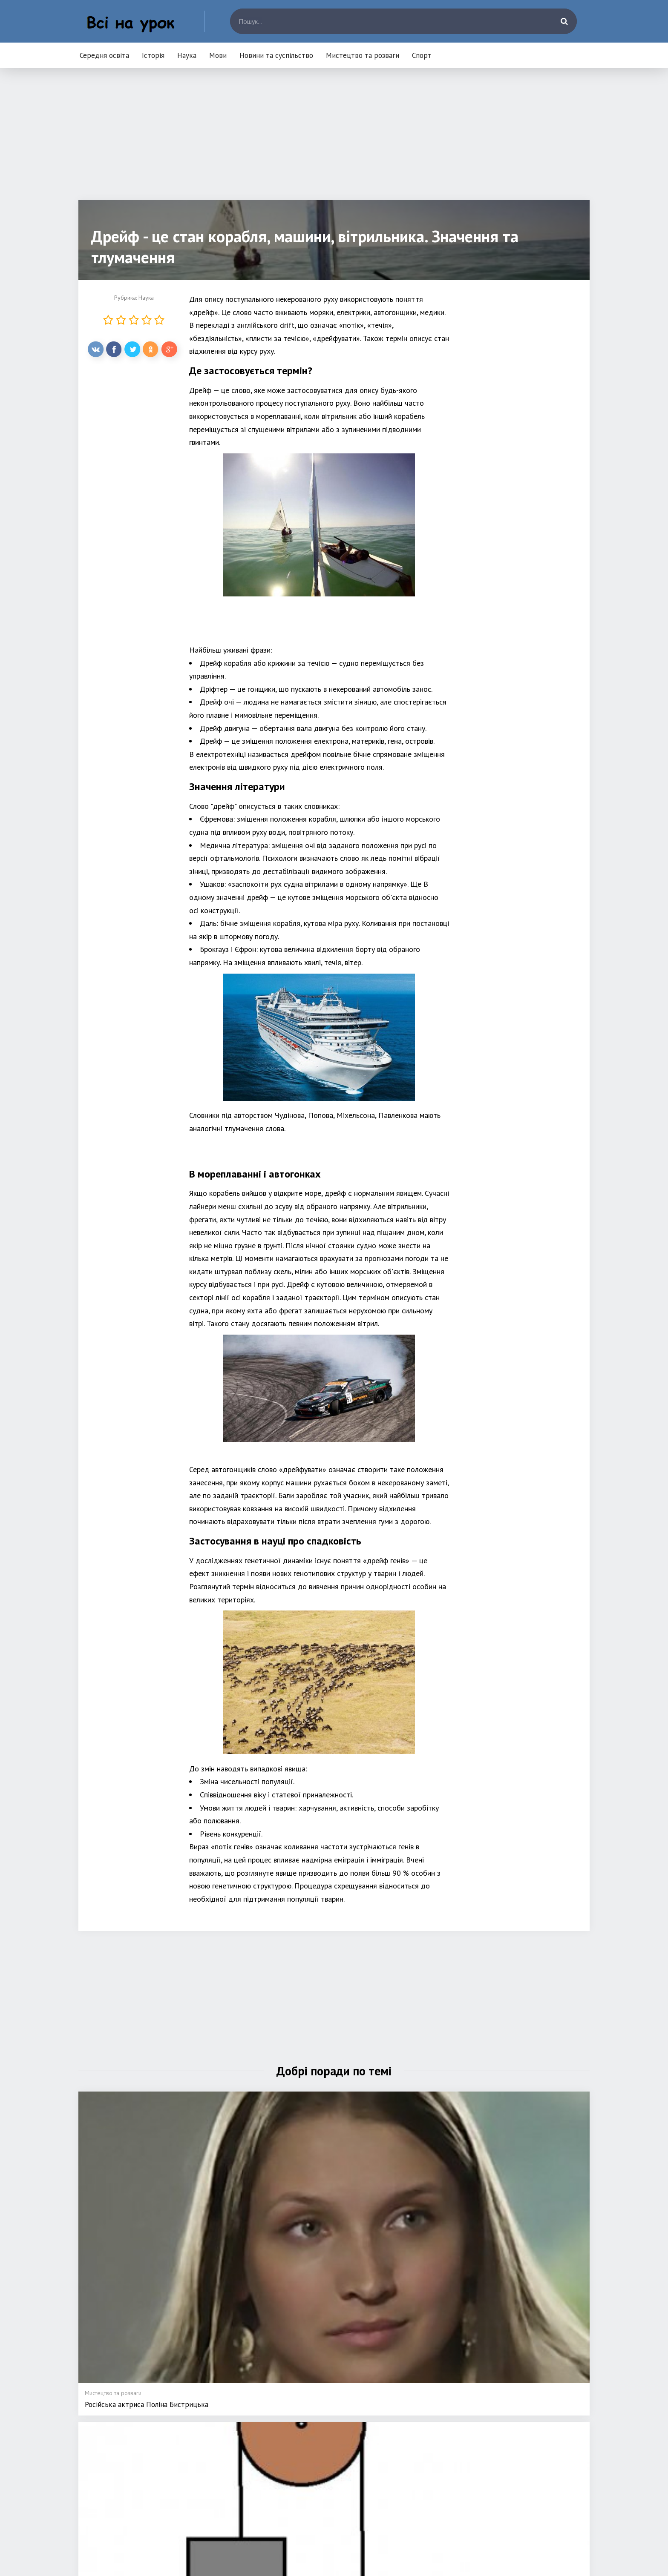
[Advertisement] (334, 140)
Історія (153, 55)
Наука (186, 55)
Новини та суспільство (276, 55)
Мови (218, 55)
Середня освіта (104, 55)
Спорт (422, 55)
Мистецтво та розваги (362, 55)
